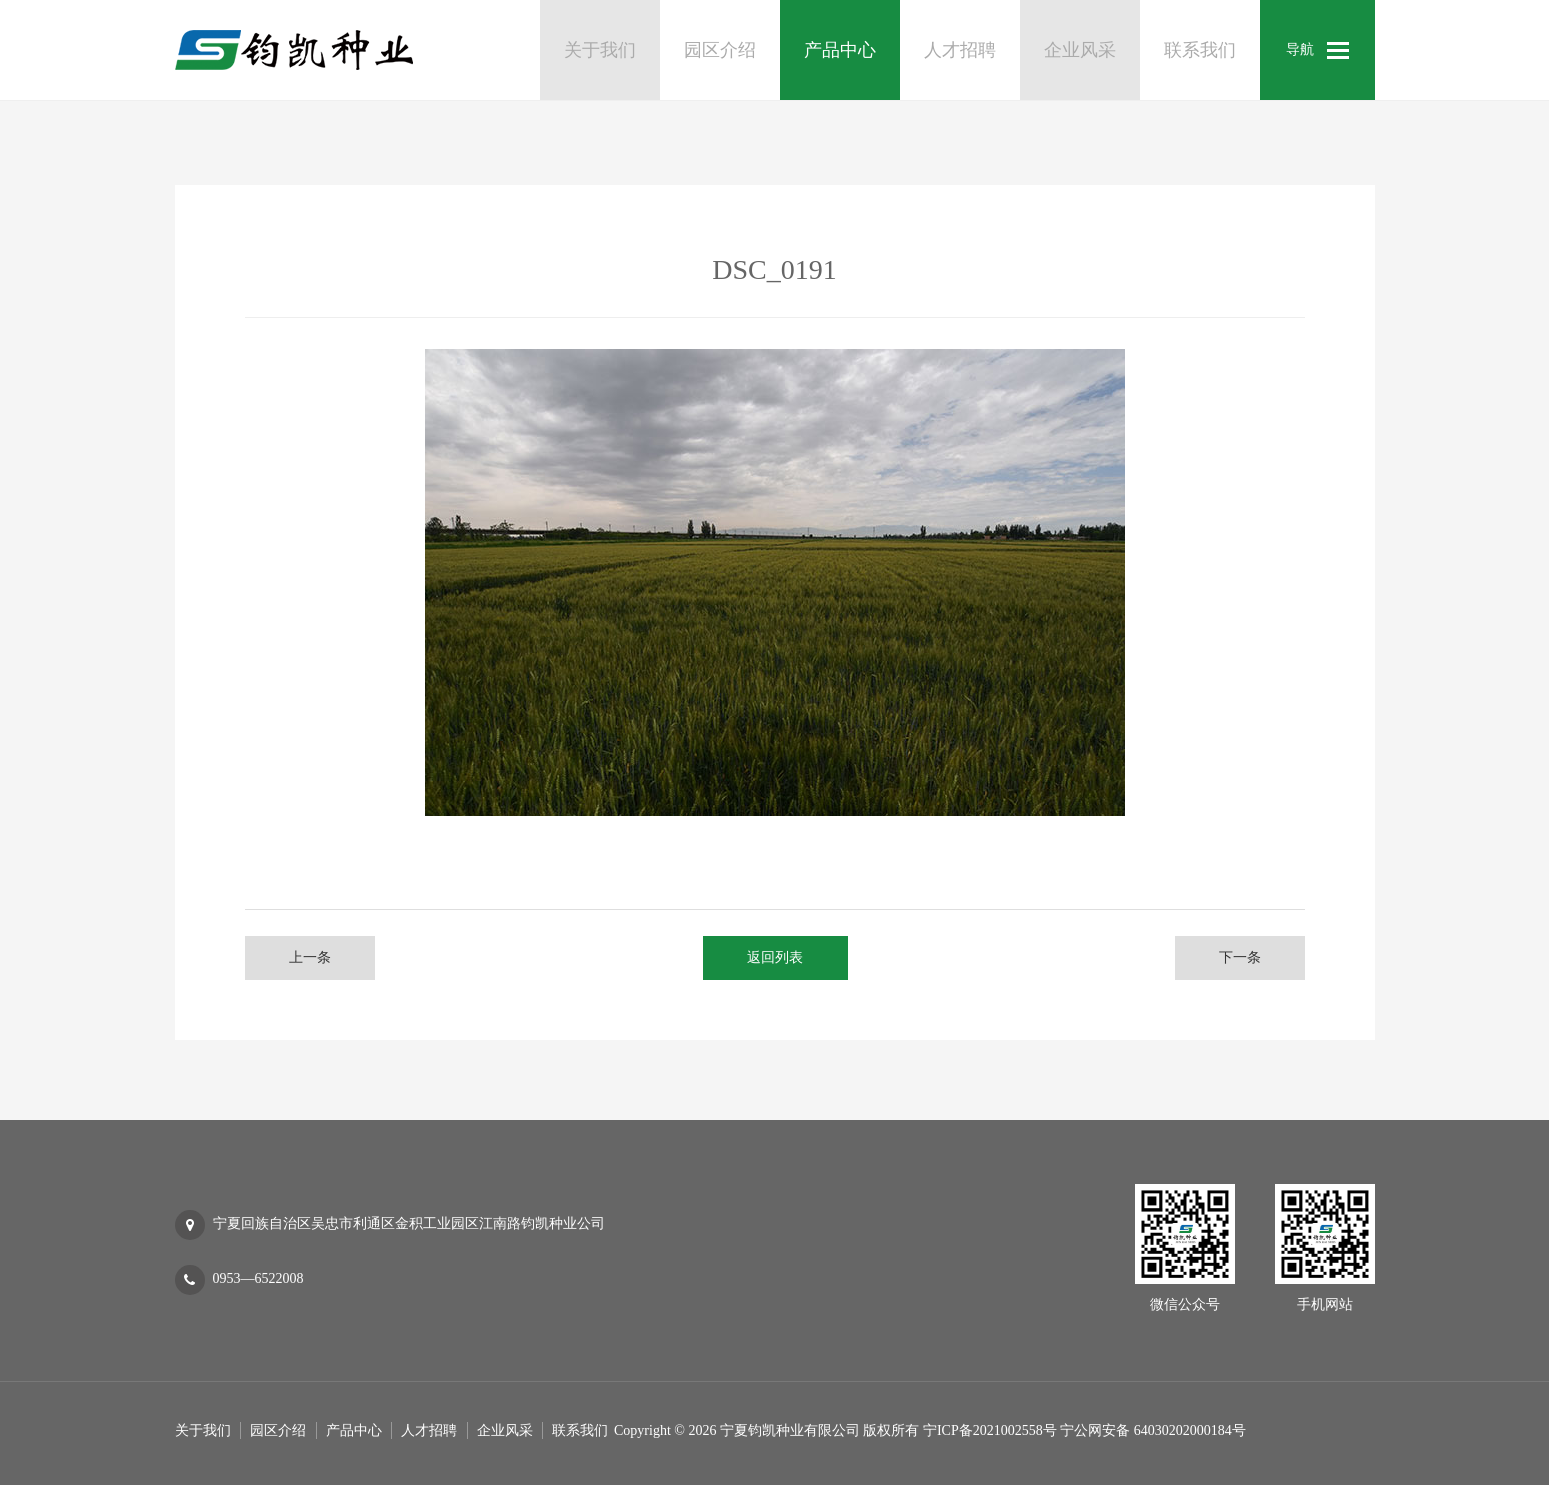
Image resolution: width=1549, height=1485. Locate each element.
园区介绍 (278, 1430)
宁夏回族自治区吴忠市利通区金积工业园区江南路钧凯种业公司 (409, 1223)
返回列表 (775, 957)
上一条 (310, 957)
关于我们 (203, 1430)
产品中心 (354, 1430)
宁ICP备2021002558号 (990, 1430)
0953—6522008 (258, 1278)
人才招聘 (429, 1430)
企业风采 (505, 1430)
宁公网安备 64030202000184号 (1153, 1430)
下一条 (1240, 957)
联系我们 (580, 1430)
